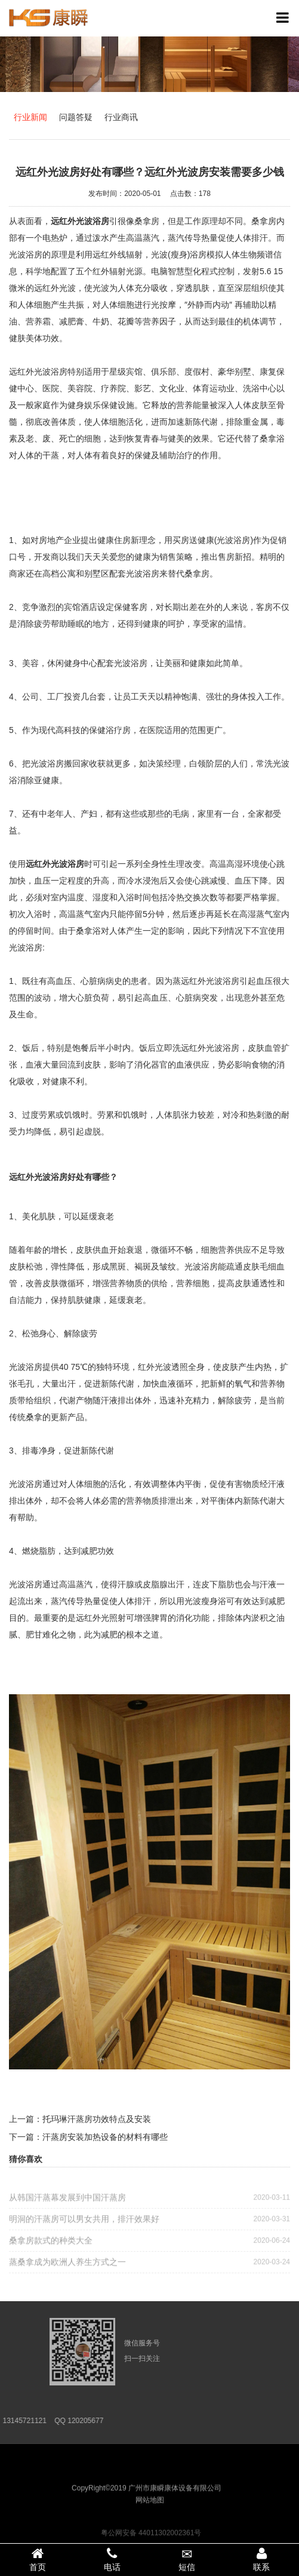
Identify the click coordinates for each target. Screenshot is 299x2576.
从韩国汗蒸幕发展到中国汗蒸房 (149, 2201)
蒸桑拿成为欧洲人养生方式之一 (149, 2265)
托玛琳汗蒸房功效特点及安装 (96, 2119)
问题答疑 (76, 117)
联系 (261, 2559)
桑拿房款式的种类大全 (149, 2244)
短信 (187, 2559)
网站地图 (149, 2513)
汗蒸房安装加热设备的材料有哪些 (105, 2137)
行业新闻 (30, 117)
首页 (37, 2559)
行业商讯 (121, 117)
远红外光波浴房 (55, 864)
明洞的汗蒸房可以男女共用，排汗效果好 (149, 2222)
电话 (112, 2559)
